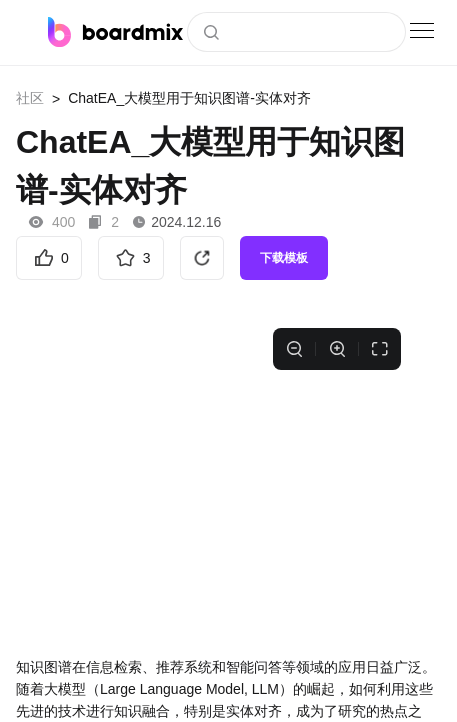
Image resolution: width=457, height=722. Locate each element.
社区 (30, 98)
